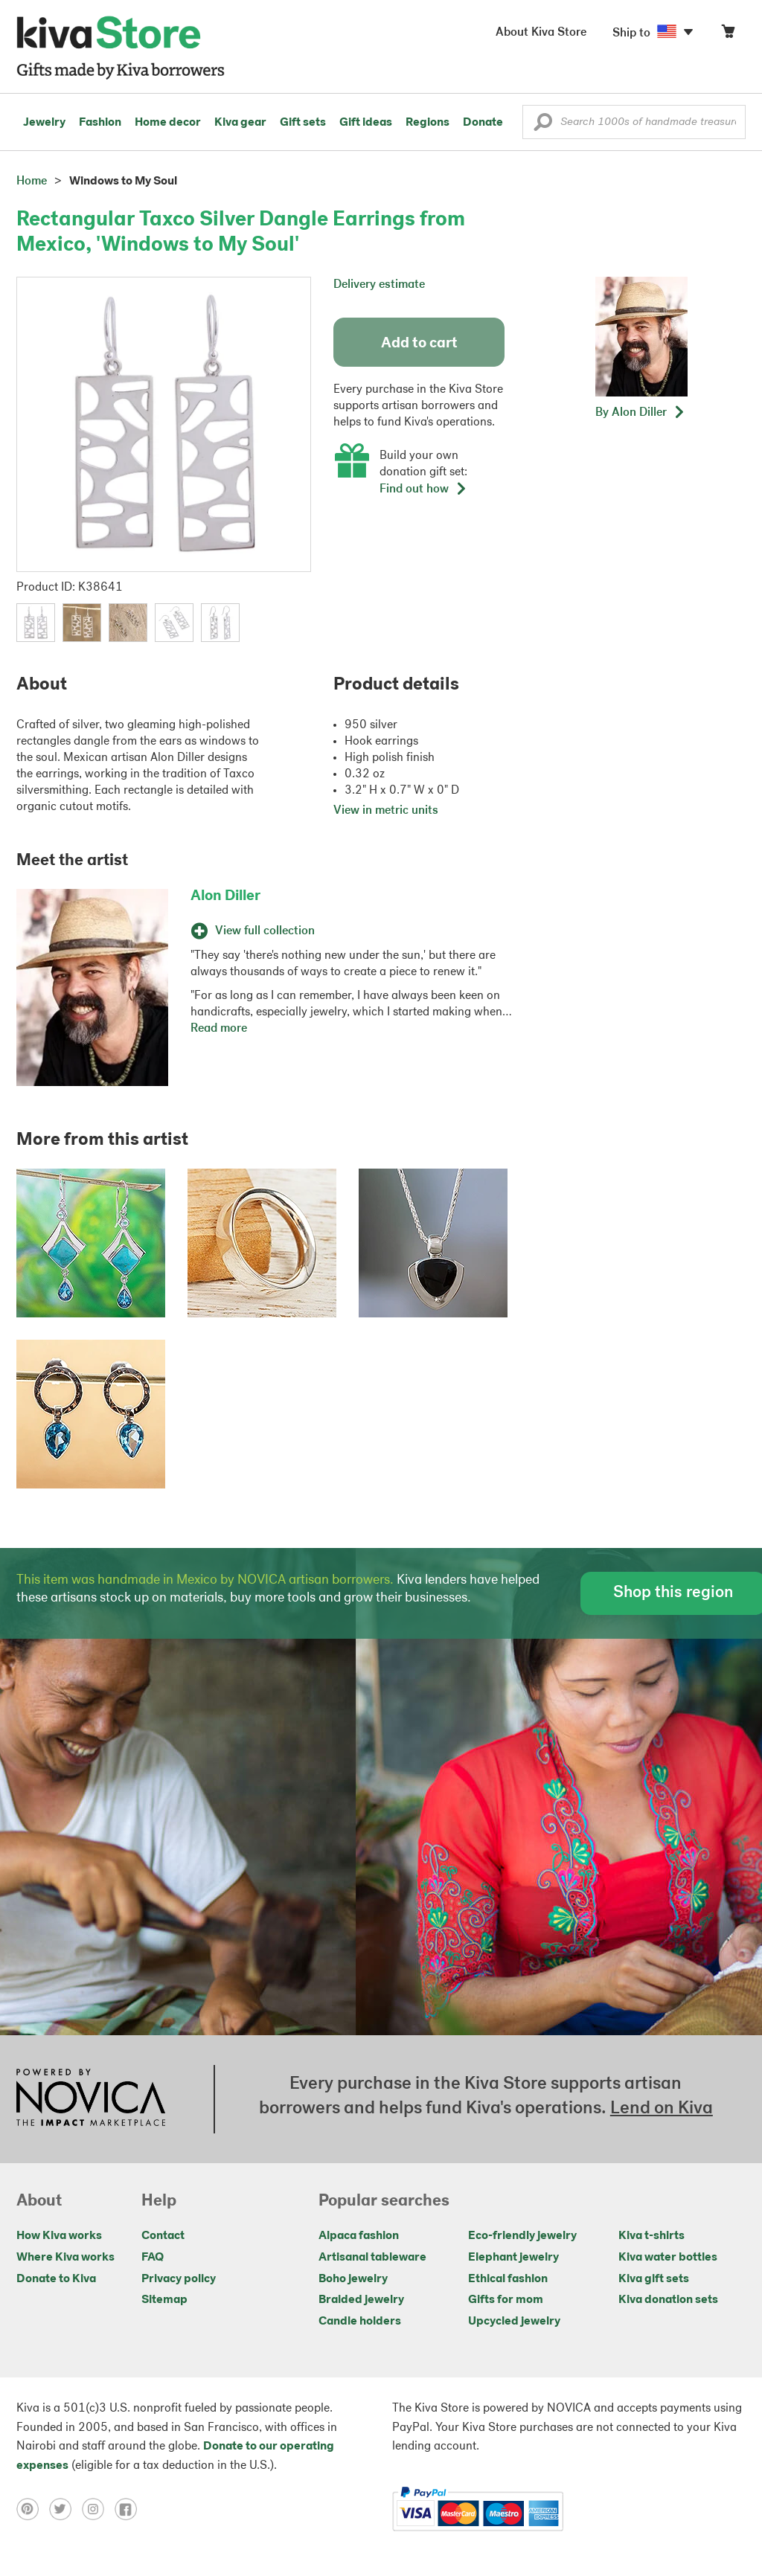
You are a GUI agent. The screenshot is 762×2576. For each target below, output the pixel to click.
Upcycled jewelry (514, 2322)
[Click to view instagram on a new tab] (98, 2509)
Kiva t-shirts (651, 2236)
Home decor (168, 123)
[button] (543, 125)
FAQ (152, 2258)
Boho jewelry (353, 2279)
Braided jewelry (361, 2300)
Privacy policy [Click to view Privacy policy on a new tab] (178, 2279)
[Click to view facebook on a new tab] (129, 2509)
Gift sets (303, 123)
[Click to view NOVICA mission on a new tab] (90, 2099)
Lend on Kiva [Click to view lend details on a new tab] (661, 2109)
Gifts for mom (505, 2300)
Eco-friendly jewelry (522, 2236)
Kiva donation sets (668, 2300)
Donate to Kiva (56, 2279)
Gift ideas (365, 123)
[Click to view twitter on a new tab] (65, 2509)
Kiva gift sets (653, 2279)
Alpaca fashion (358, 2236)
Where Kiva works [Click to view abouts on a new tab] (65, 2258)
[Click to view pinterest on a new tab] (32, 2509)
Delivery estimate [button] (379, 285)
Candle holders (359, 2322)
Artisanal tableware (372, 2258)
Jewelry (44, 123)
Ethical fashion (508, 2279)
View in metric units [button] (385, 811)
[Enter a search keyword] (634, 122)
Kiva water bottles (667, 2258)
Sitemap (164, 2300)
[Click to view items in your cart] (728, 34)
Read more (218, 1029)
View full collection (252, 931)
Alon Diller (225, 896)
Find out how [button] (423, 489)
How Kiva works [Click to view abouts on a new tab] (59, 2236)
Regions (427, 123)
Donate (483, 123)
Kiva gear (240, 123)
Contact (163, 2236)
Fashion (100, 123)
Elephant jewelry (513, 2258)
